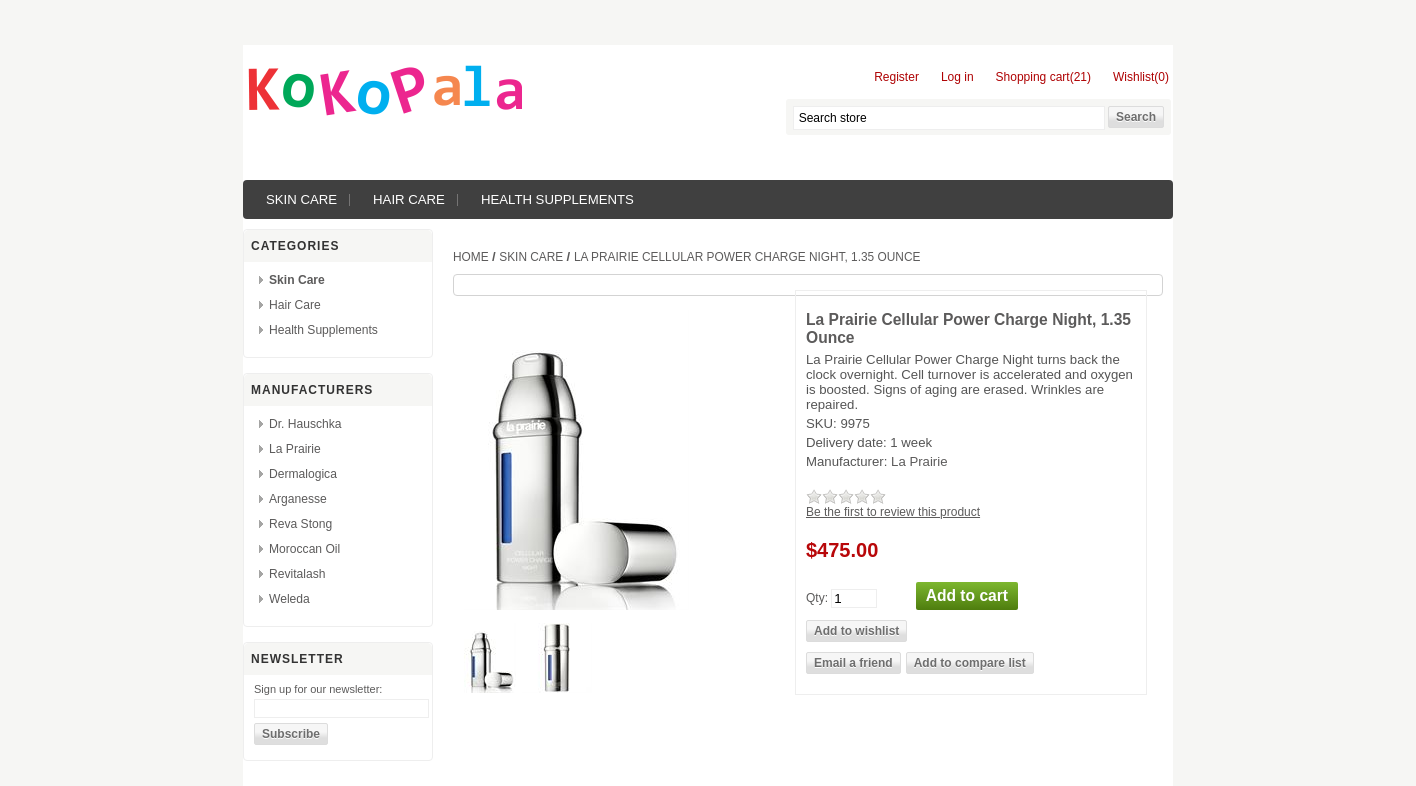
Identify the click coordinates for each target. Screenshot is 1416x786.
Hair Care (409, 199)
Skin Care (301, 199)
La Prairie (295, 449)
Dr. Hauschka (305, 424)
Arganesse (298, 499)
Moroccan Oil (304, 549)
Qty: (817, 597)
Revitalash (297, 574)
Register (896, 77)
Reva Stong (300, 524)
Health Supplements (557, 199)
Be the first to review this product (893, 512)
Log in (957, 77)
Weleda (289, 599)
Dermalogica (303, 474)
